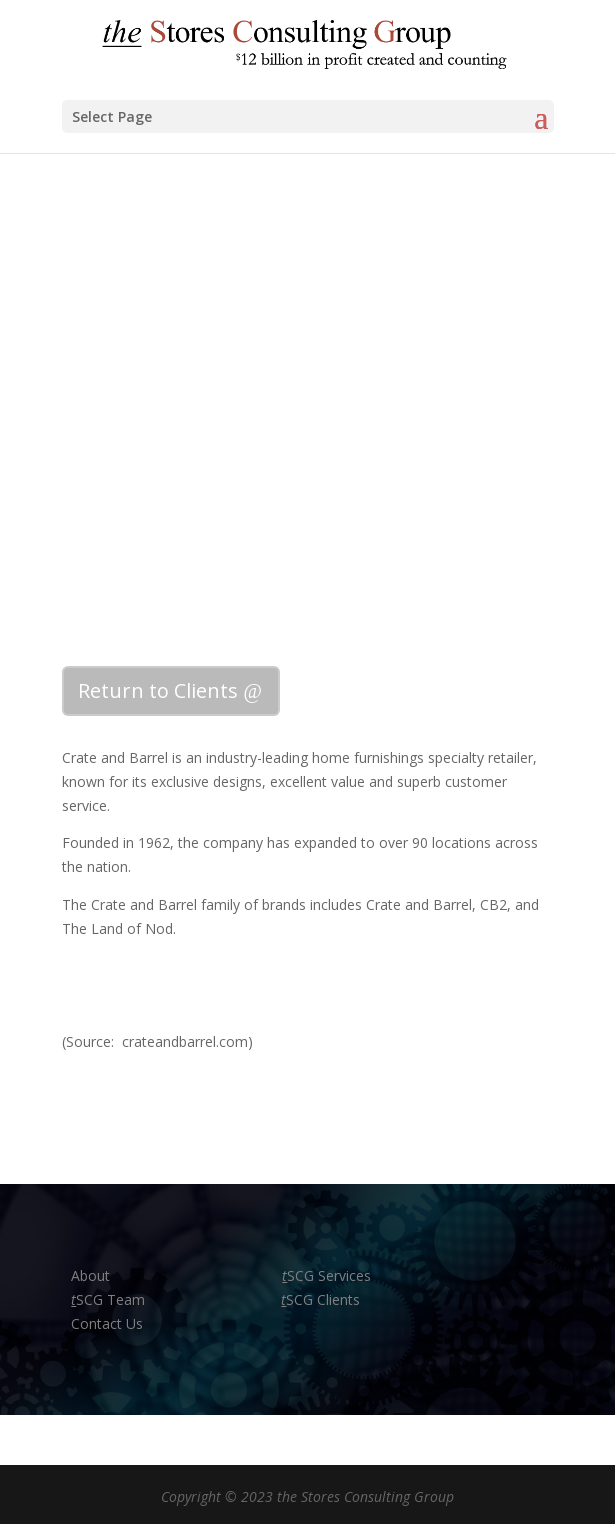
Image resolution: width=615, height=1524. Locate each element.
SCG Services (326, 1275)
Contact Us (107, 1323)
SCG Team (108, 1299)
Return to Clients (158, 690)
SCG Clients (320, 1299)
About (92, 1275)
